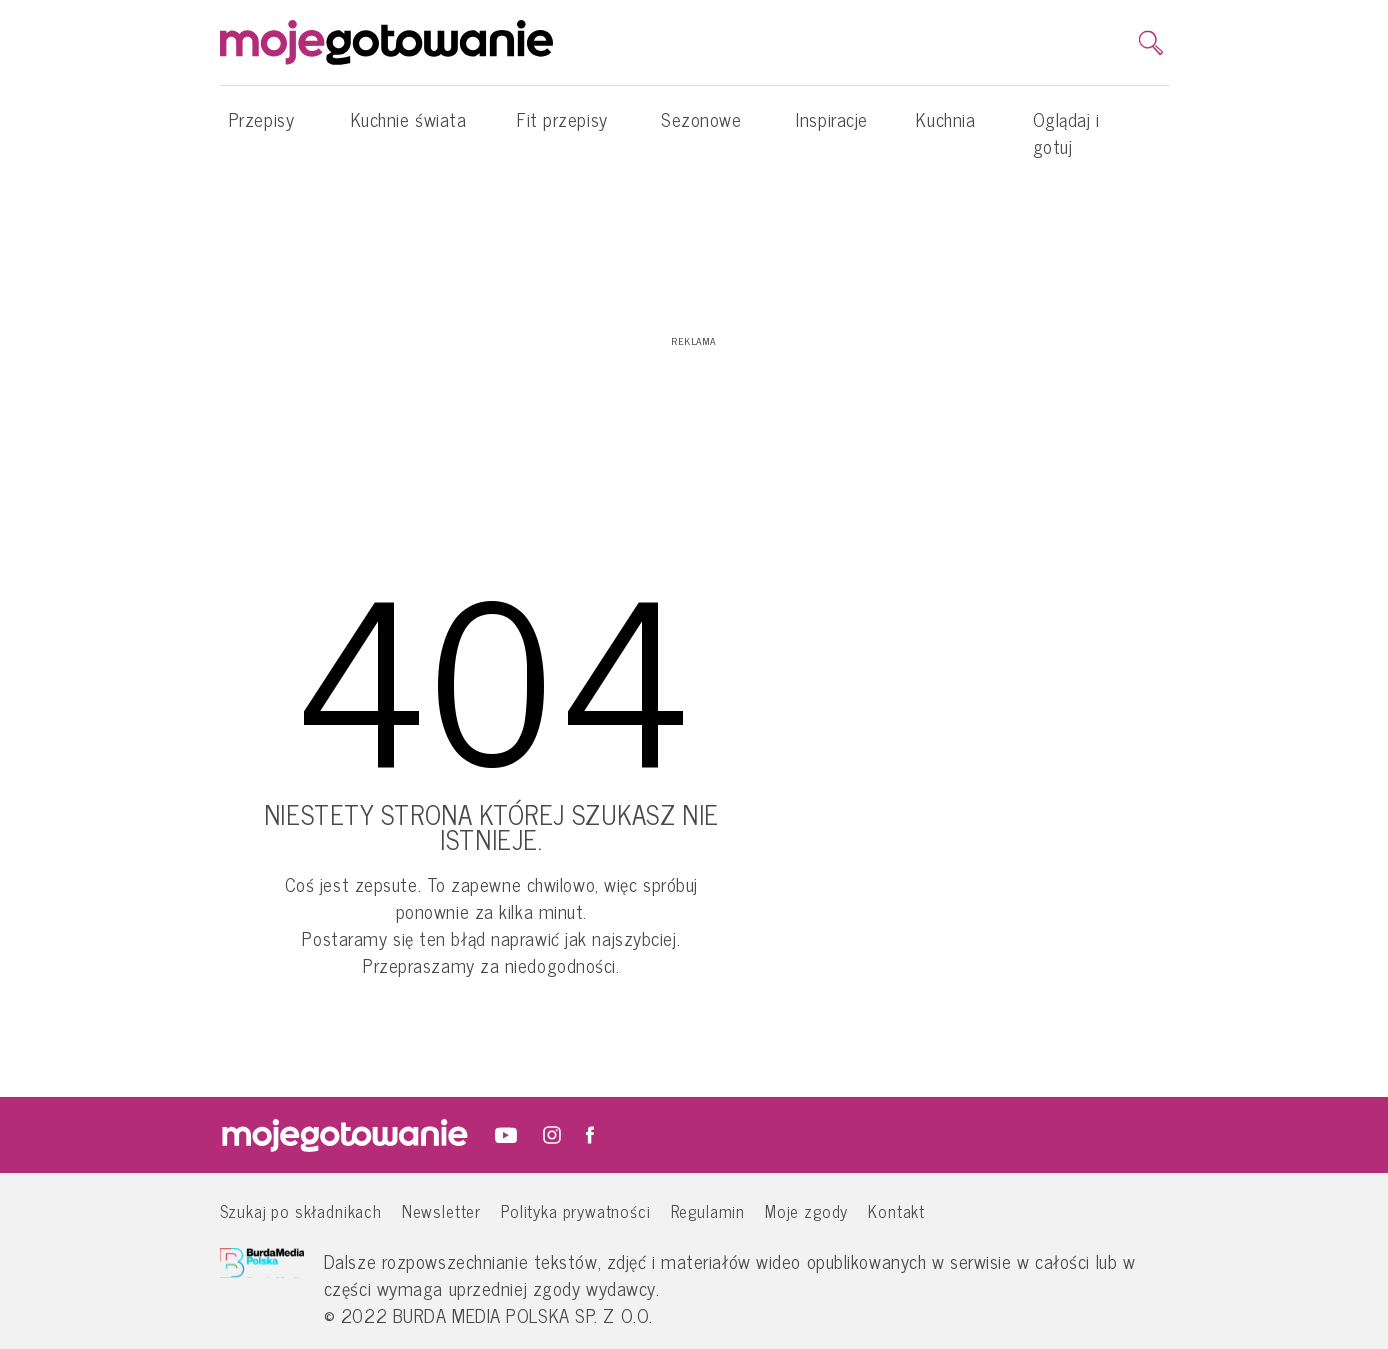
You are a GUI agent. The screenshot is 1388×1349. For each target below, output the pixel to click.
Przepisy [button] (261, 129)
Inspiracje (832, 119)
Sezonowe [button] (701, 129)
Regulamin (708, 1210)
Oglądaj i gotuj (1066, 132)
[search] (1151, 43)
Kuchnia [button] (945, 129)
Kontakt (896, 1210)
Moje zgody (806, 1210)
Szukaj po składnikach (301, 1210)
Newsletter (441, 1210)
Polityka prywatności (576, 1210)
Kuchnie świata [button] (409, 129)
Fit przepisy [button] (562, 129)
